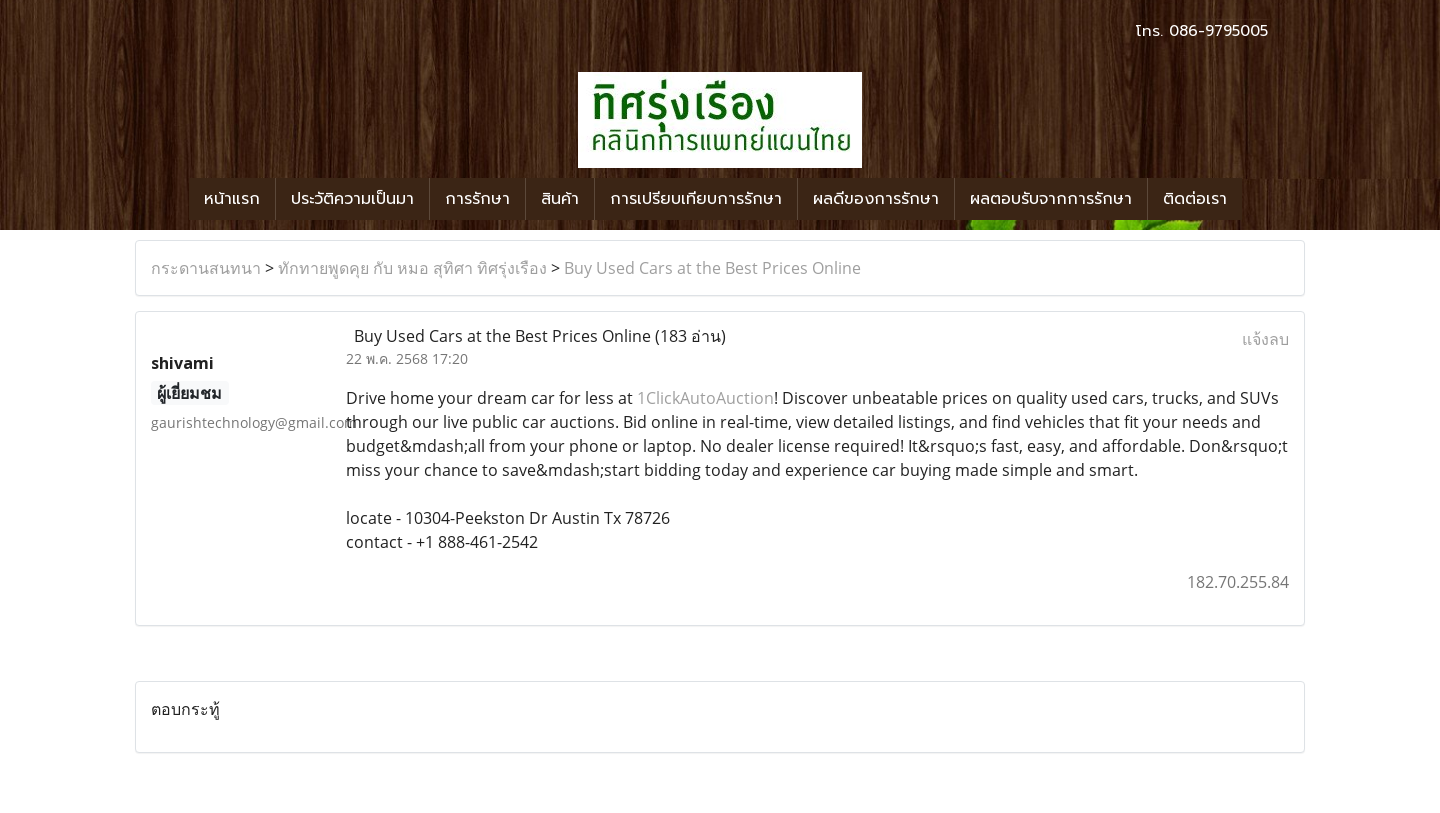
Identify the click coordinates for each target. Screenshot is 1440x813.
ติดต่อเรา (1195, 199)
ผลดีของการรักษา (876, 199)
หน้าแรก (232, 199)
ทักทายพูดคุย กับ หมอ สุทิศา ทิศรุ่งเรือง (412, 268)
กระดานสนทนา (206, 268)
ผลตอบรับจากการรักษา (1051, 199)
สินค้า (560, 199)
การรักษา (477, 199)
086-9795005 (1218, 31)
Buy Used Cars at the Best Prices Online (712, 268)
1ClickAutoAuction (705, 398)
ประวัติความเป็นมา (352, 199)
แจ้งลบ (1265, 339)
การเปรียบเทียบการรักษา (696, 199)
